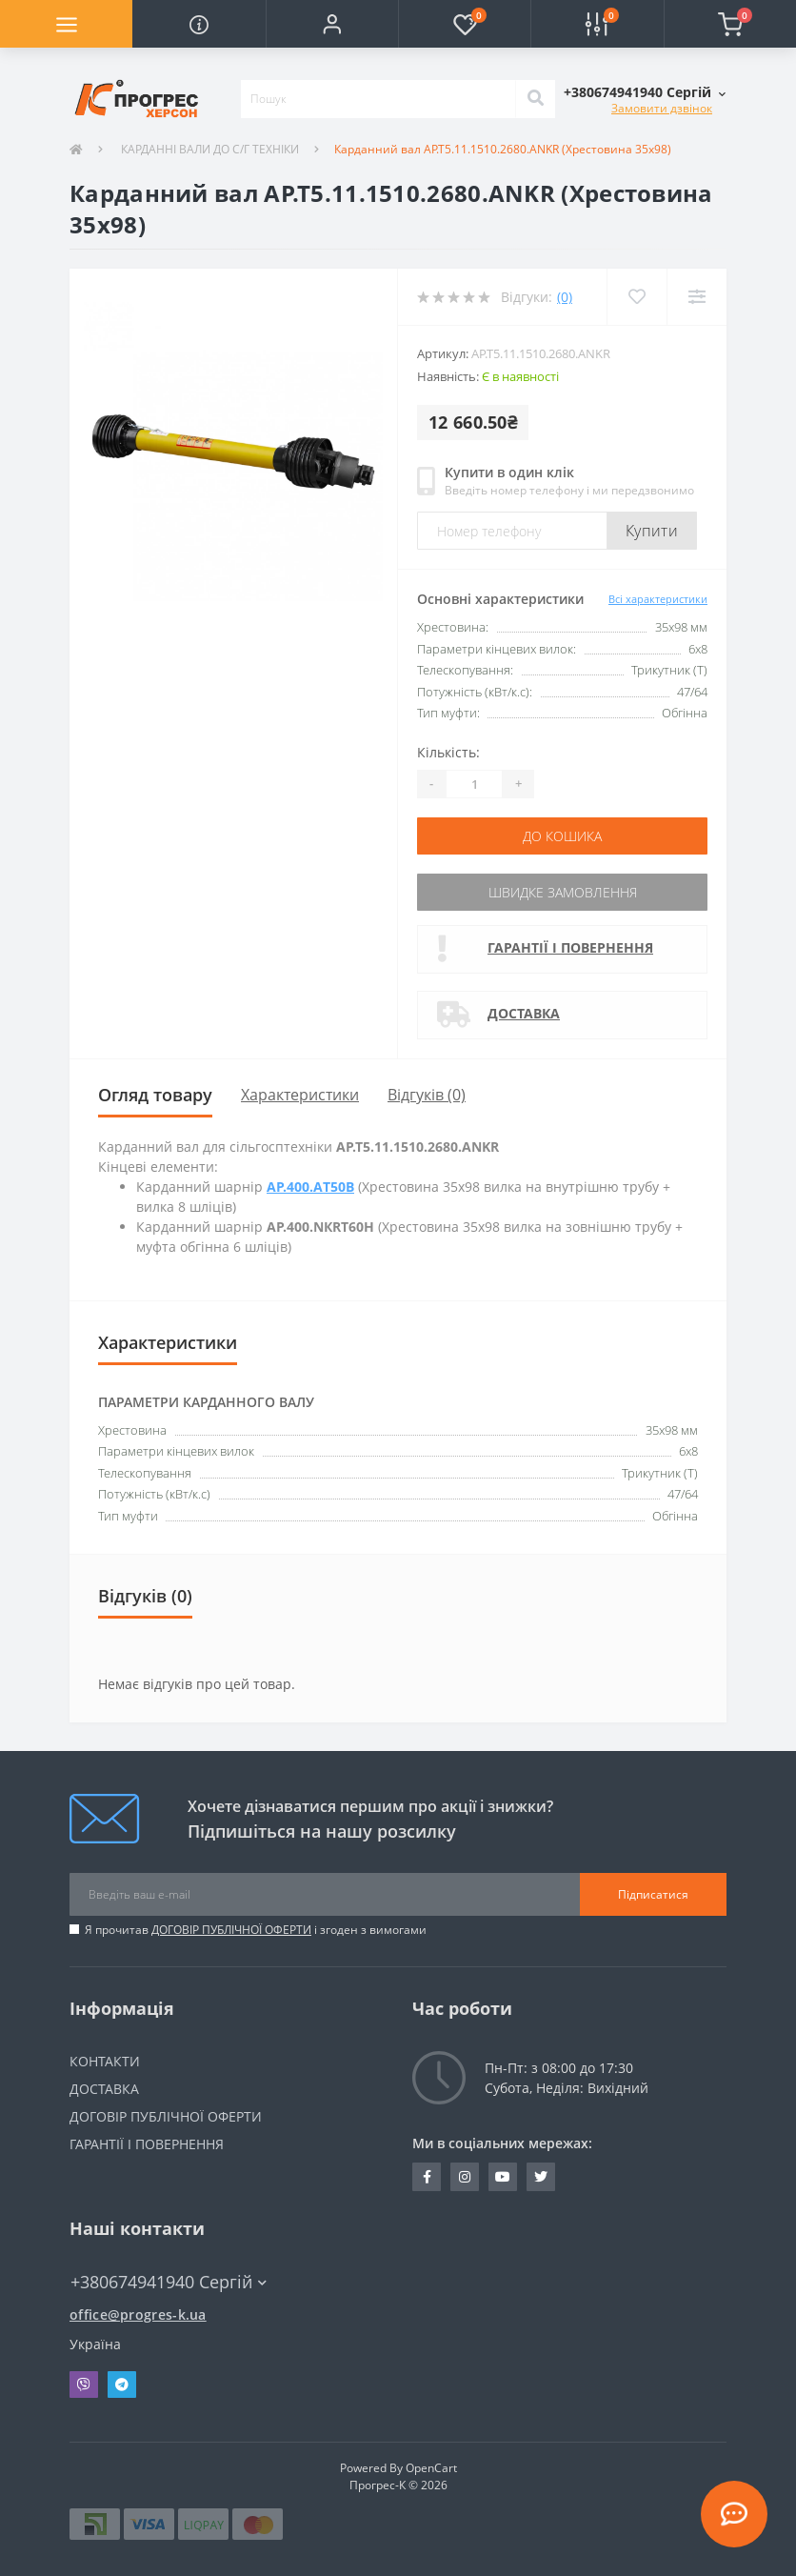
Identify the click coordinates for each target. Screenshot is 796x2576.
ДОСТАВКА (524, 1013)
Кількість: (448, 752)
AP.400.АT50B (310, 1186)
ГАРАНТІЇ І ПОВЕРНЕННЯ (570, 947)
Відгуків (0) (427, 1094)
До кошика (562, 836)
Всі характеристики (657, 599)
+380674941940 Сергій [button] (168, 2282)
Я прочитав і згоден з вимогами (256, 1930)
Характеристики (300, 1094)
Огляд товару (155, 1094)
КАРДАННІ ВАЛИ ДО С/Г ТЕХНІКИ (208, 149)
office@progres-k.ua (138, 2314)
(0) (564, 297)
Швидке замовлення (562, 892)
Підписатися (653, 1894)
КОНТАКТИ (105, 2061)
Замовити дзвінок (661, 108)
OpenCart (431, 2468)
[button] (332, 24)
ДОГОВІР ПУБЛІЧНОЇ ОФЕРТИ (231, 1930)
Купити (652, 530)
